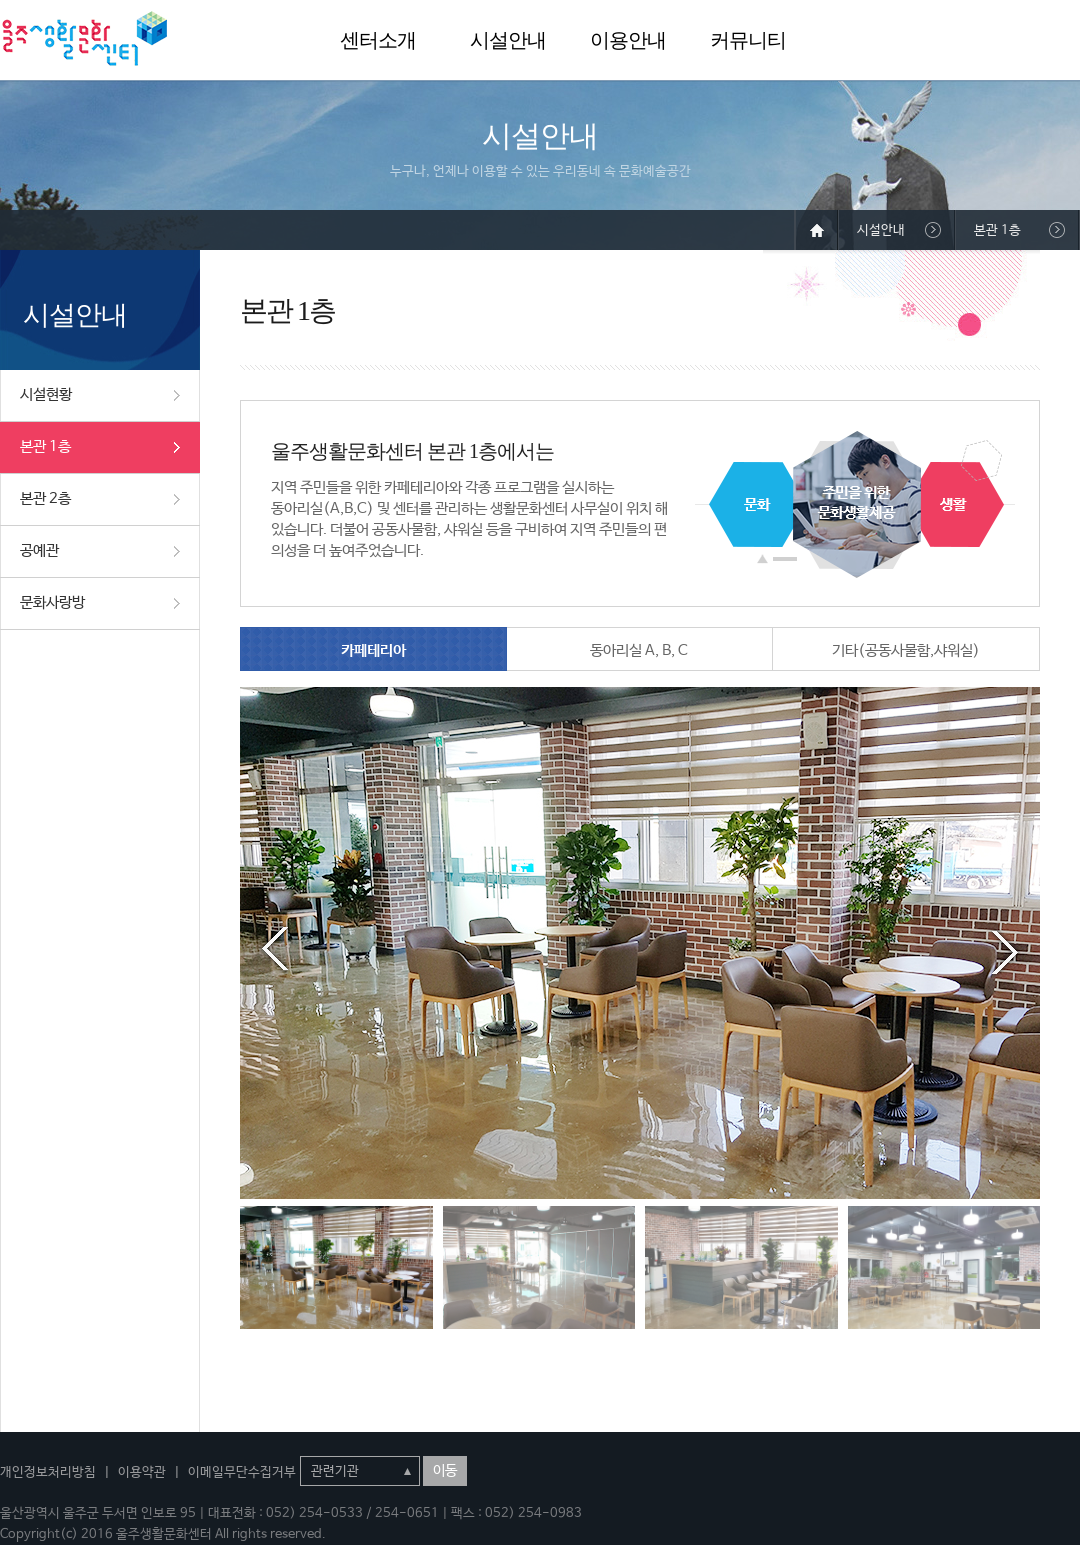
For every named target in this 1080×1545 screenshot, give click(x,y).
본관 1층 (45, 446)
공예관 (39, 550)
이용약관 (142, 1472)
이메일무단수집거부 (242, 1472)
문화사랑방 (52, 602)
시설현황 (46, 394)
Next (1005, 949)
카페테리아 (373, 650)
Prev (275, 949)
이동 (445, 1471)
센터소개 (378, 40)
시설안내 (508, 40)
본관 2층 (45, 498)
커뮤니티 (748, 40)
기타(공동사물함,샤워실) (906, 650)
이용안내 (628, 40)
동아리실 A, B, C (639, 650)
